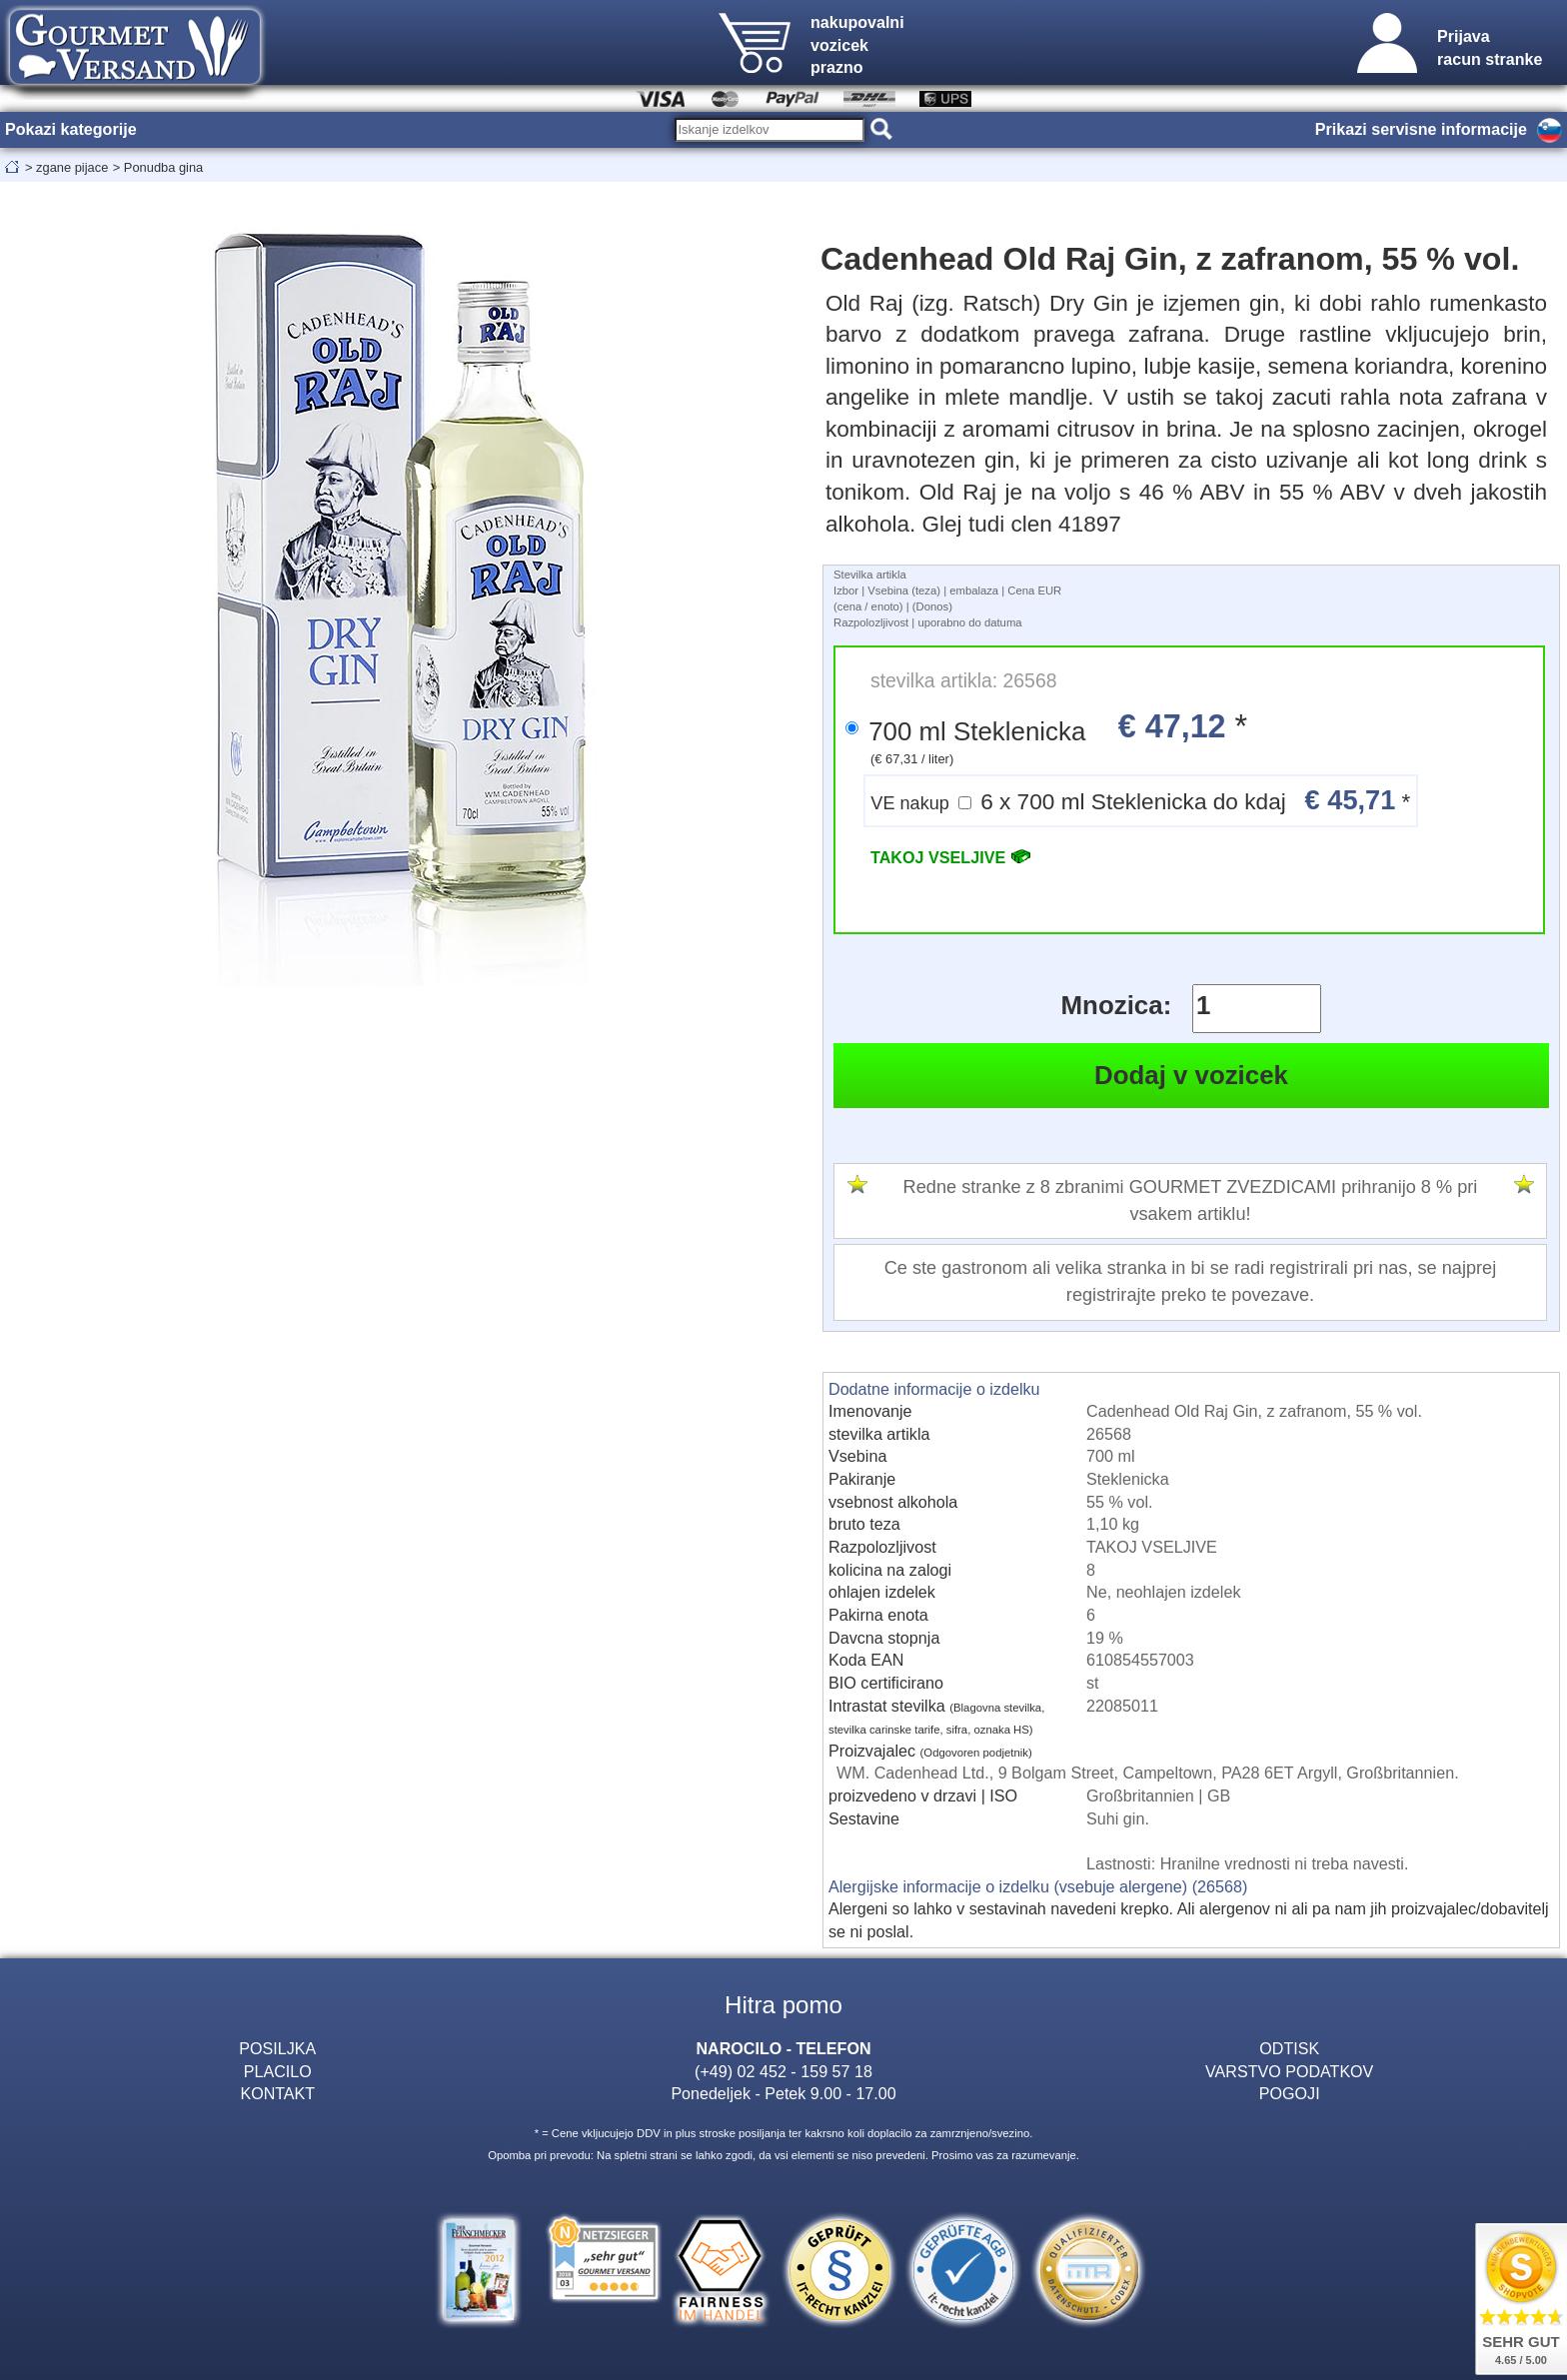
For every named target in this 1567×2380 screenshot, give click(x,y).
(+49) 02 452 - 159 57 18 (783, 2071)
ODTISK (1289, 2048)
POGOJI (1289, 2093)
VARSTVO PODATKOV (1289, 2071)
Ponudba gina (163, 167)
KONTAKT (277, 2093)
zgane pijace (72, 167)
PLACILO (278, 2071)
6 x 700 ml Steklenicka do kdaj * (1140, 799)
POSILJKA (277, 2048)
